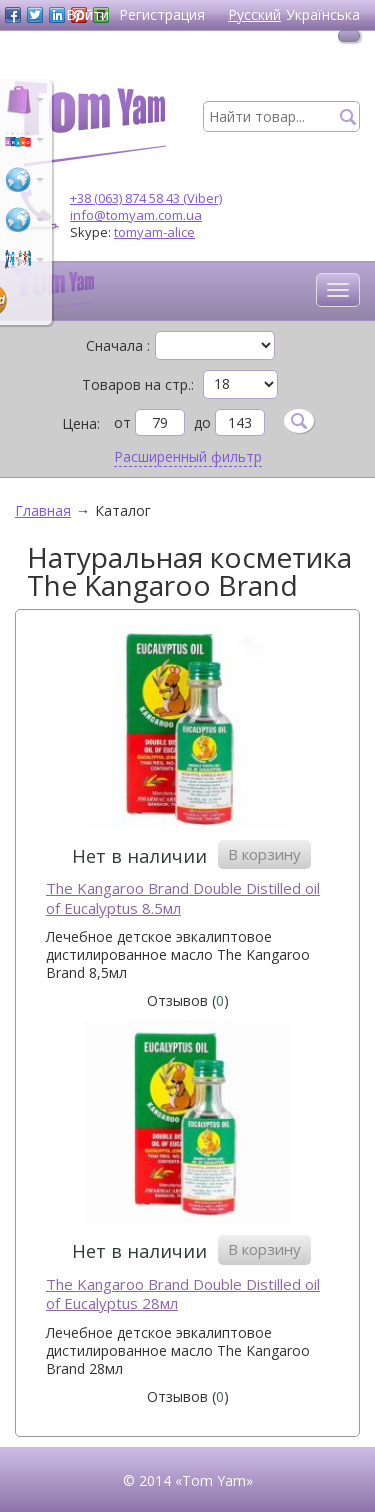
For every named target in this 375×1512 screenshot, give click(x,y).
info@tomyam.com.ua (136, 215)
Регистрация (162, 14)
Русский (254, 14)
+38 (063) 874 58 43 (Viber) (146, 198)
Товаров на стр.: (138, 385)
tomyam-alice (154, 232)
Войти (87, 14)
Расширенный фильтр (188, 457)
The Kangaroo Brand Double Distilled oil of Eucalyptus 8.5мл (183, 898)
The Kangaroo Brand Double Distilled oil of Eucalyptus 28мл (183, 1294)
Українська (323, 14)
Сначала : (118, 346)
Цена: (81, 423)
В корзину (264, 854)
